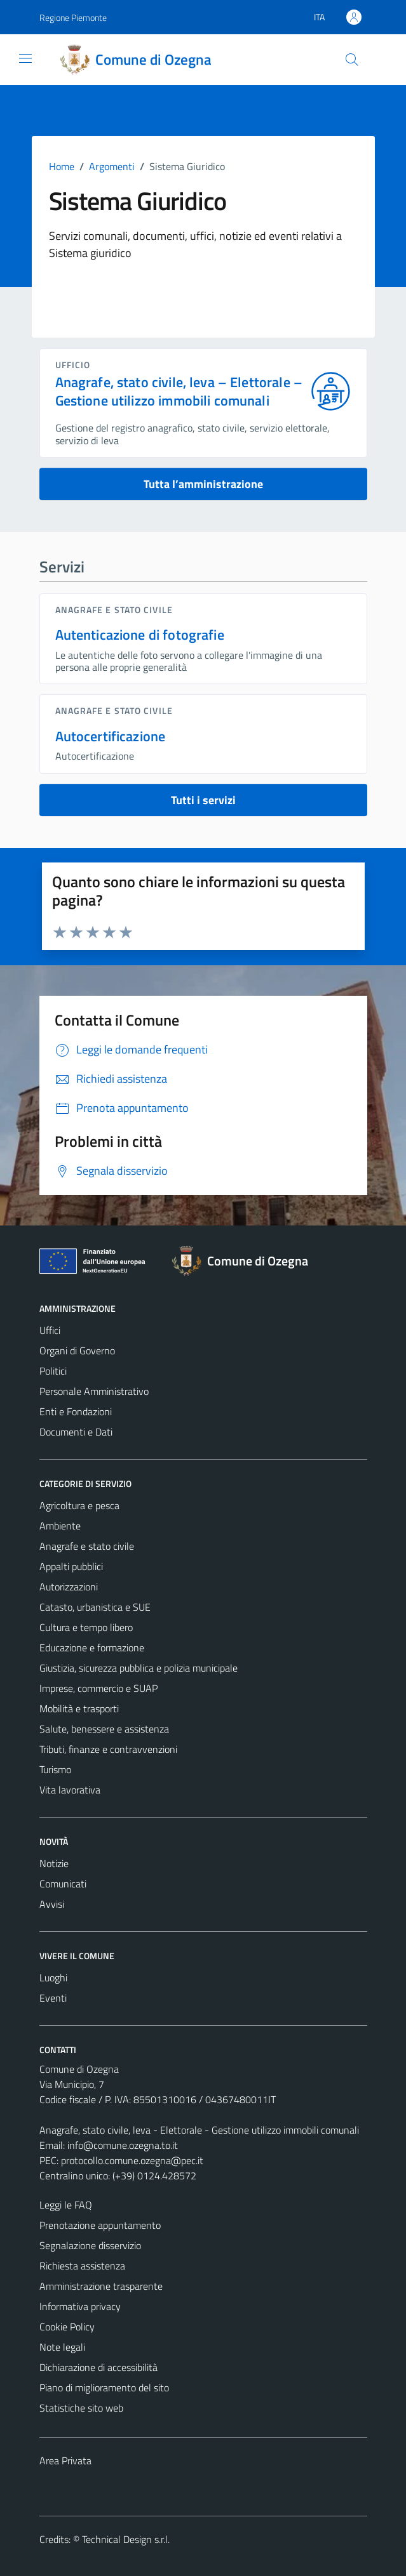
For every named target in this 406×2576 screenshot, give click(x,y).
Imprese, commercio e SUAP (98, 1688)
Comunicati (62, 1883)
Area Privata (65, 2460)
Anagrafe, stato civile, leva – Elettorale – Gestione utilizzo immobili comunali (179, 391)
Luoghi (53, 1977)
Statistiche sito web (81, 2407)
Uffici (49, 1330)
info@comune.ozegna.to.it (122, 2145)
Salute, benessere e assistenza (104, 1728)
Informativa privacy (80, 2306)
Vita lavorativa (69, 1789)
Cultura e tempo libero (86, 1627)
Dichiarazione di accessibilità (98, 2367)
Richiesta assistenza (82, 2265)
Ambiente (60, 1525)
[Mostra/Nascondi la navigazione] (25, 58)
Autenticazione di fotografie (139, 634)
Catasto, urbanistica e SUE (95, 1607)
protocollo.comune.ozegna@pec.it (132, 2160)
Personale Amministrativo (94, 1391)
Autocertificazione (110, 736)
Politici (53, 1370)
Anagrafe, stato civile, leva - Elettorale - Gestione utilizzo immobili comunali (199, 2129)
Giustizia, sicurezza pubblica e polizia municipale (138, 1667)
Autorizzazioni (68, 1586)
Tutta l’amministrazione (203, 483)
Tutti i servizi (203, 800)
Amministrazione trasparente (101, 2286)
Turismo (55, 1769)
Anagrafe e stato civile (114, 609)
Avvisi (51, 1904)
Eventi (53, 1997)
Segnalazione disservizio (90, 2245)
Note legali (62, 2347)
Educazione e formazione (91, 1647)
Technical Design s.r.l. (126, 2539)
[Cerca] (351, 59)
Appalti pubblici (71, 1566)
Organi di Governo (77, 1350)
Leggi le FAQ (65, 2204)
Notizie (54, 1863)
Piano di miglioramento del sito (104, 2387)
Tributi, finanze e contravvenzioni (108, 1749)
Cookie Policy (67, 2326)
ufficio (73, 364)
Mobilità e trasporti (79, 1708)
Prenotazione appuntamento (100, 2225)
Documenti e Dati (75, 1431)
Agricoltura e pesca (79, 1505)
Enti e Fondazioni (75, 1411)
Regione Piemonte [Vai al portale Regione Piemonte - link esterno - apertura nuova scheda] (73, 17)
